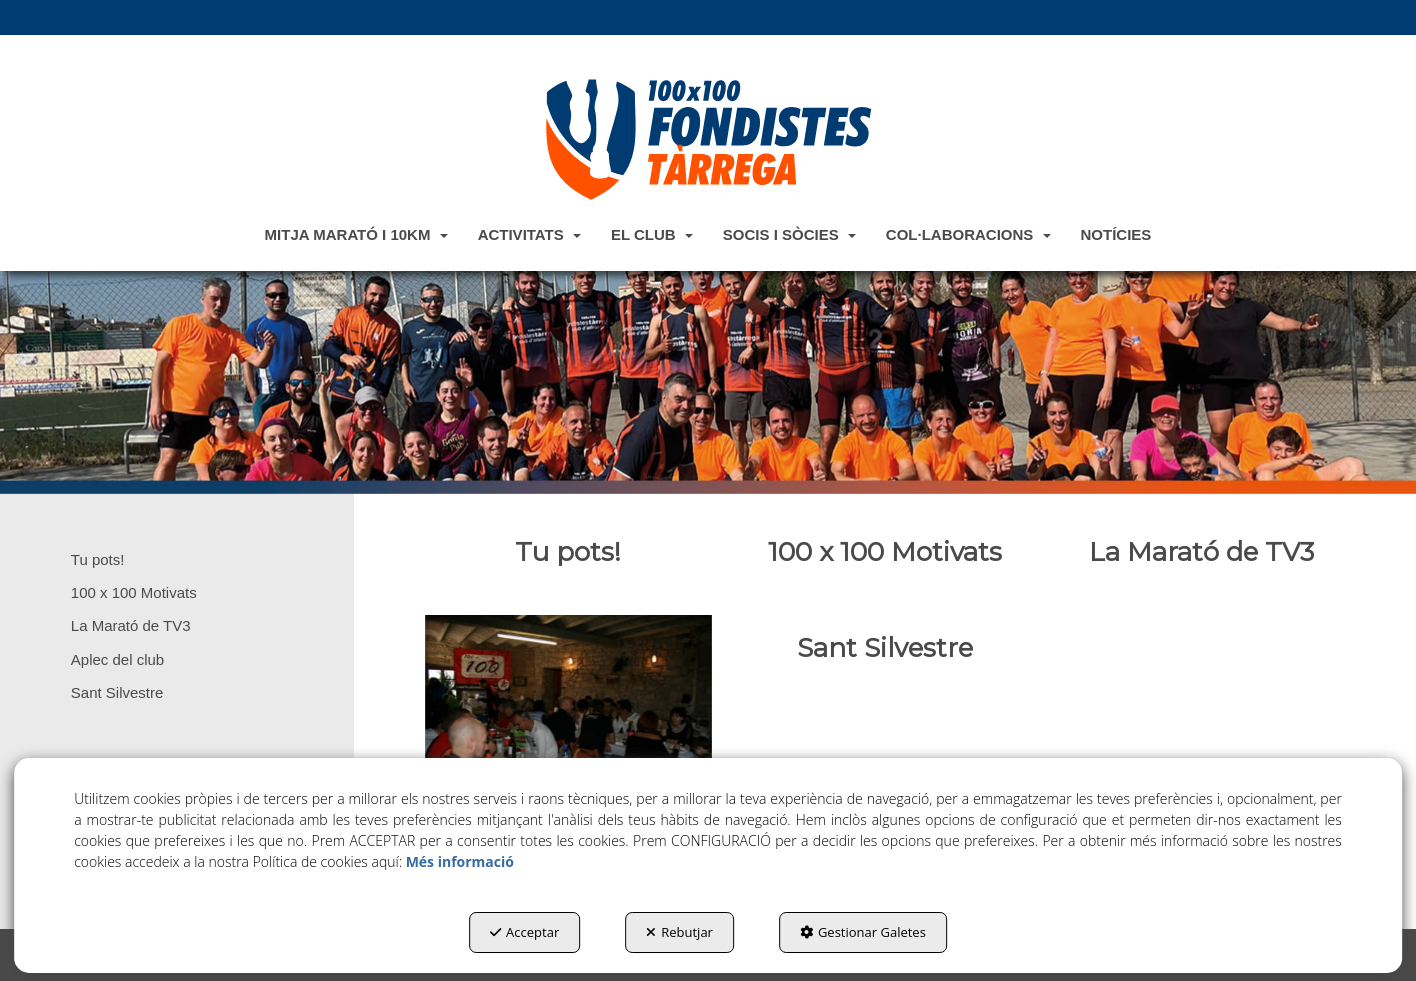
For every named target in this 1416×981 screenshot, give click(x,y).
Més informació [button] (460, 861)
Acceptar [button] (524, 932)
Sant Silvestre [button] (117, 692)
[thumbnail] (568, 552)
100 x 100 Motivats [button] (134, 592)
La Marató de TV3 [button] (131, 625)
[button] (708, 139)
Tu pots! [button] (98, 559)
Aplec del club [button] (117, 659)
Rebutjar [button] (679, 932)
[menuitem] (356, 234)
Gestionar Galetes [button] (863, 932)
